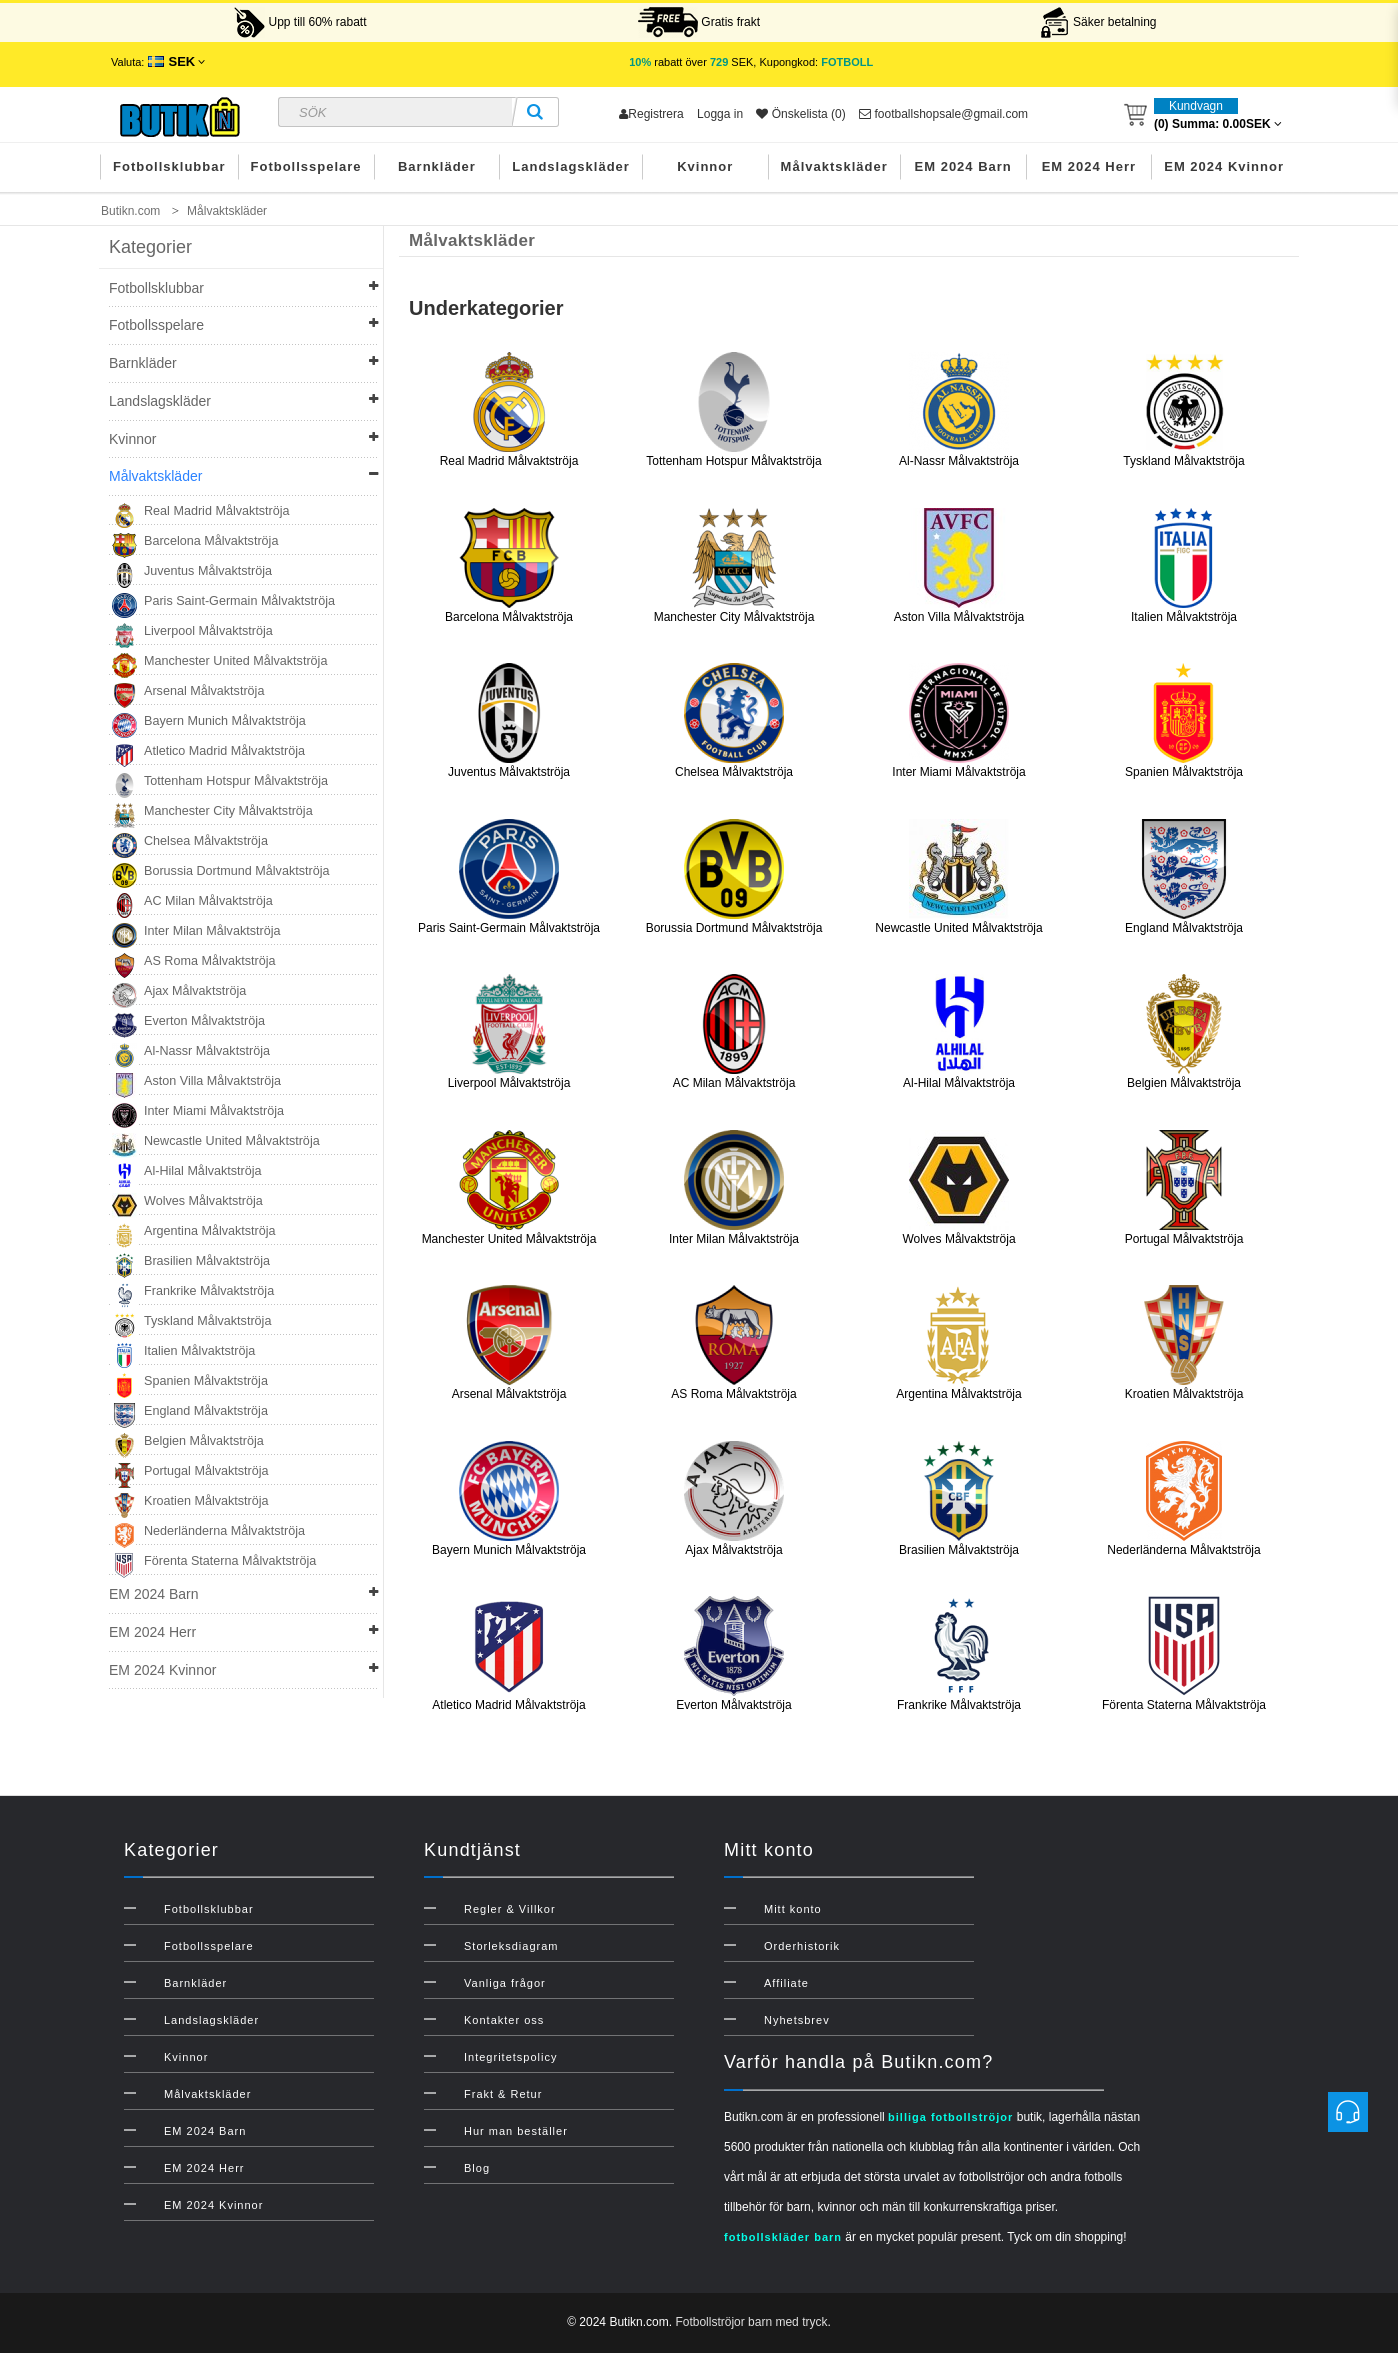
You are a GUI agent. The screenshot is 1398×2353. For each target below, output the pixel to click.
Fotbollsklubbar (169, 166)
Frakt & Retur (503, 2094)
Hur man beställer (516, 2131)
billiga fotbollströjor (950, 2117)
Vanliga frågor (505, 1983)
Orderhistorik (802, 1946)
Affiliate (786, 1983)
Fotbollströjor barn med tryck (751, 2322)
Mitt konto (793, 1909)
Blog (477, 2168)
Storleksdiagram (511, 1946)
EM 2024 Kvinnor (1224, 166)
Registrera (651, 114)
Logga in (720, 114)
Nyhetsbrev (797, 2020)
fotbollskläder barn (783, 2237)
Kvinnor (705, 166)
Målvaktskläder (834, 166)
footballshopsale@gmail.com (943, 114)
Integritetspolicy (510, 2057)
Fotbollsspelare (306, 166)
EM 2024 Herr (1089, 166)
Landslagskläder (571, 166)
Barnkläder (437, 166)
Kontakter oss (504, 2020)
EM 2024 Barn (963, 166)
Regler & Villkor (510, 1909)
